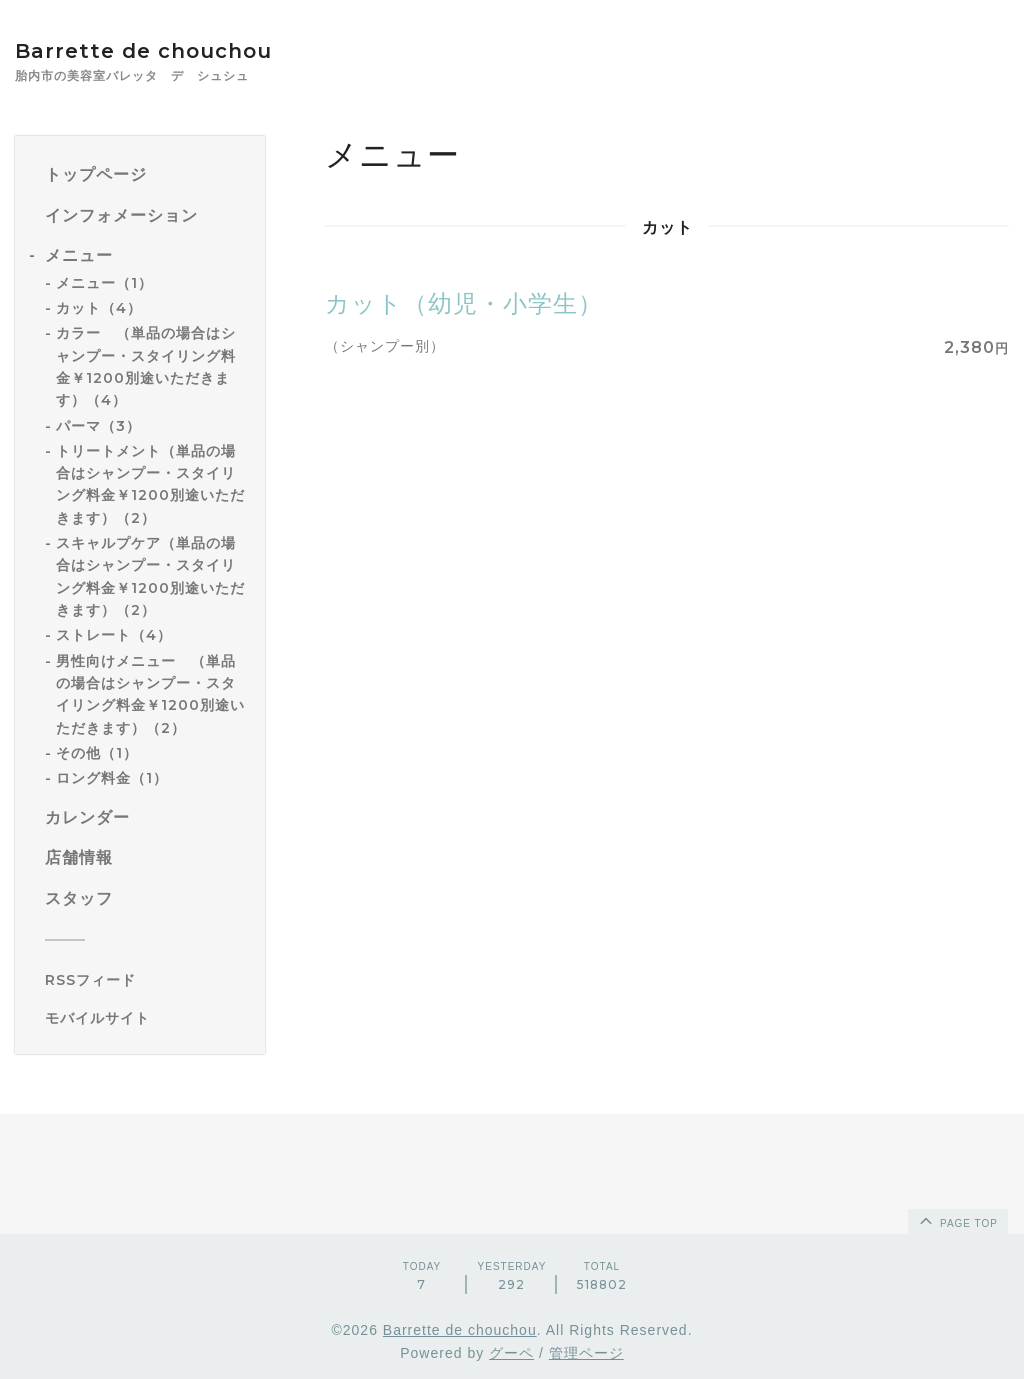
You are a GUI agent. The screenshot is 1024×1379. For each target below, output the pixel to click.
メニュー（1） (104, 283)
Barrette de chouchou (164, 51)
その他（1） (97, 753)
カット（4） (99, 308)
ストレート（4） (114, 635)
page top (957, 1220)
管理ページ (586, 1353)
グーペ (511, 1353)
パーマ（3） (98, 426)
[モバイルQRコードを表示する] (147, 1018)
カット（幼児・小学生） (464, 303)
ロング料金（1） (112, 778)
